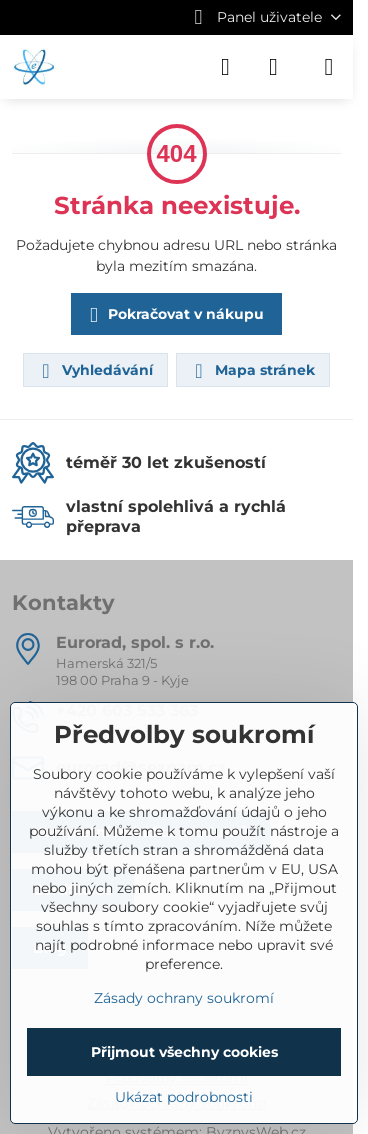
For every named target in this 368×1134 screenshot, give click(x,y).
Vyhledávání (94, 371)
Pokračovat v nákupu (173, 315)
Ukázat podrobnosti (184, 1097)
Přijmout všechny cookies (184, 1052)
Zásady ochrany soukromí (184, 998)
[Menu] (329, 67)
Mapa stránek (252, 371)
